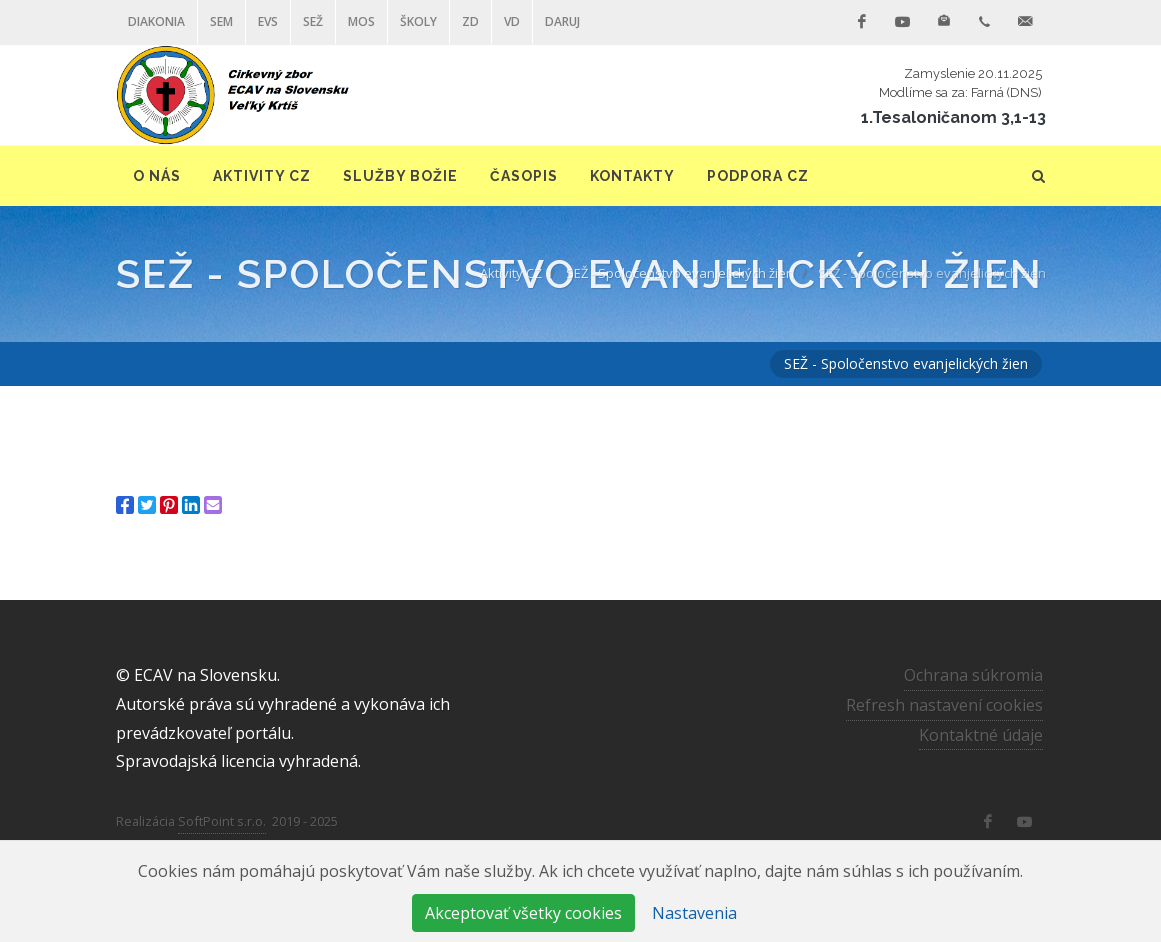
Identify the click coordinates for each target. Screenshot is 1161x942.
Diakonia (156, 21)
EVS (268, 21)
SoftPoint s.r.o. (222, 821)
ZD (470, 21)
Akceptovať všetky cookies (523, 913)
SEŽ (313, 21)
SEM (221, 21)
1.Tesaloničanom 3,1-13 (953, 117)
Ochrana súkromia (973, 675)
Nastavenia (694, 913)
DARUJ (562, 21)
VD (512, 21)
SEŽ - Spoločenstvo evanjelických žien (680, 273)
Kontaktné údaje (981, 735)
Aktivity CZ (511, 273)
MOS (361, 21)
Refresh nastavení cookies (944, 705)
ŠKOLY (418, 21)
